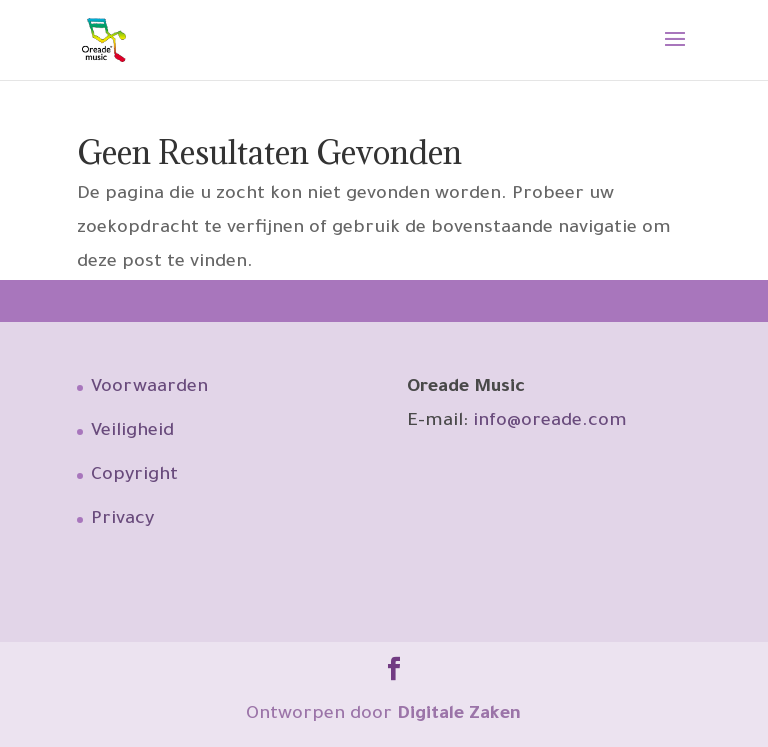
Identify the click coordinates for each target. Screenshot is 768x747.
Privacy (122, 520)
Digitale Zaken (459, 715)
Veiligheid (132, 432)
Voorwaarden (149, 388)
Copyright (134, 476)
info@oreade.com (550, 422)
